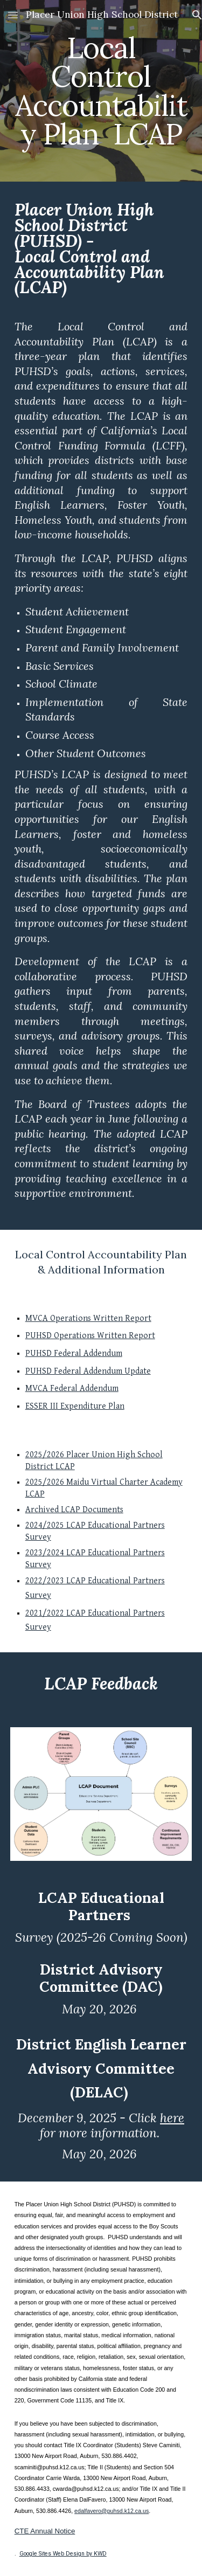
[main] (101, 91)
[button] (13, 15)
